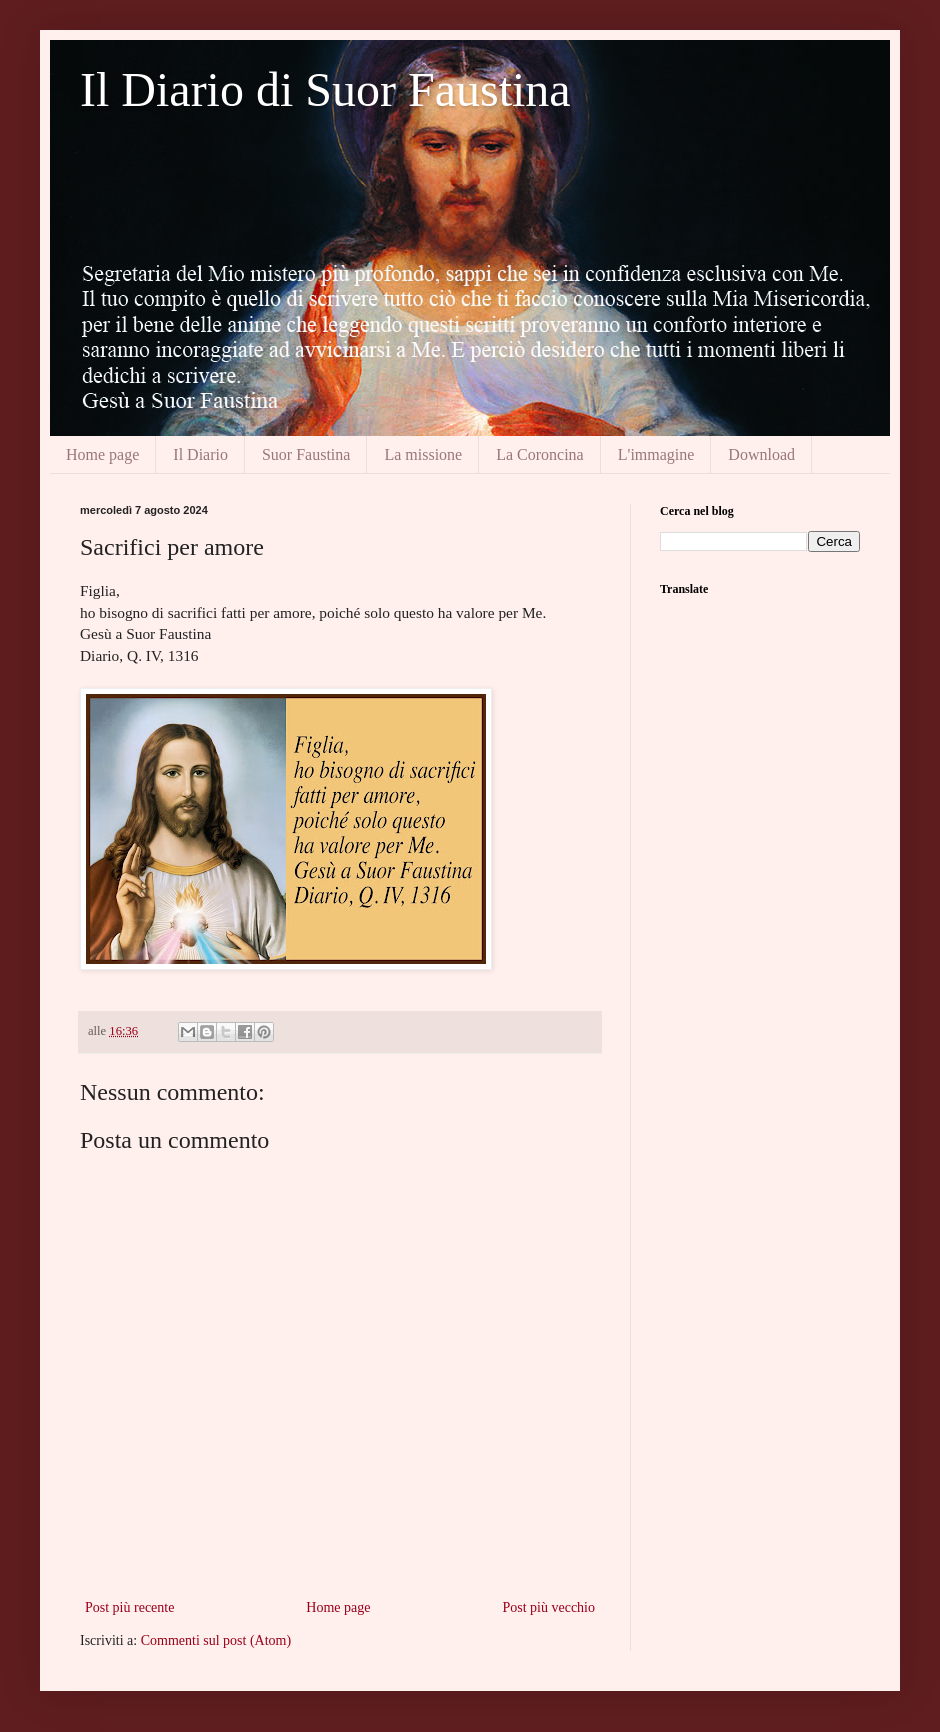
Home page (102, 454)
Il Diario (200, 454)
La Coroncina (540, 454)
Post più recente (129, 1607)
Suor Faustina (306, 454)
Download (761, 454)
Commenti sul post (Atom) (216, 1640)
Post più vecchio (548, 1607)
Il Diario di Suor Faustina (325, 89)
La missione (423, 454)
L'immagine (656, 454)
